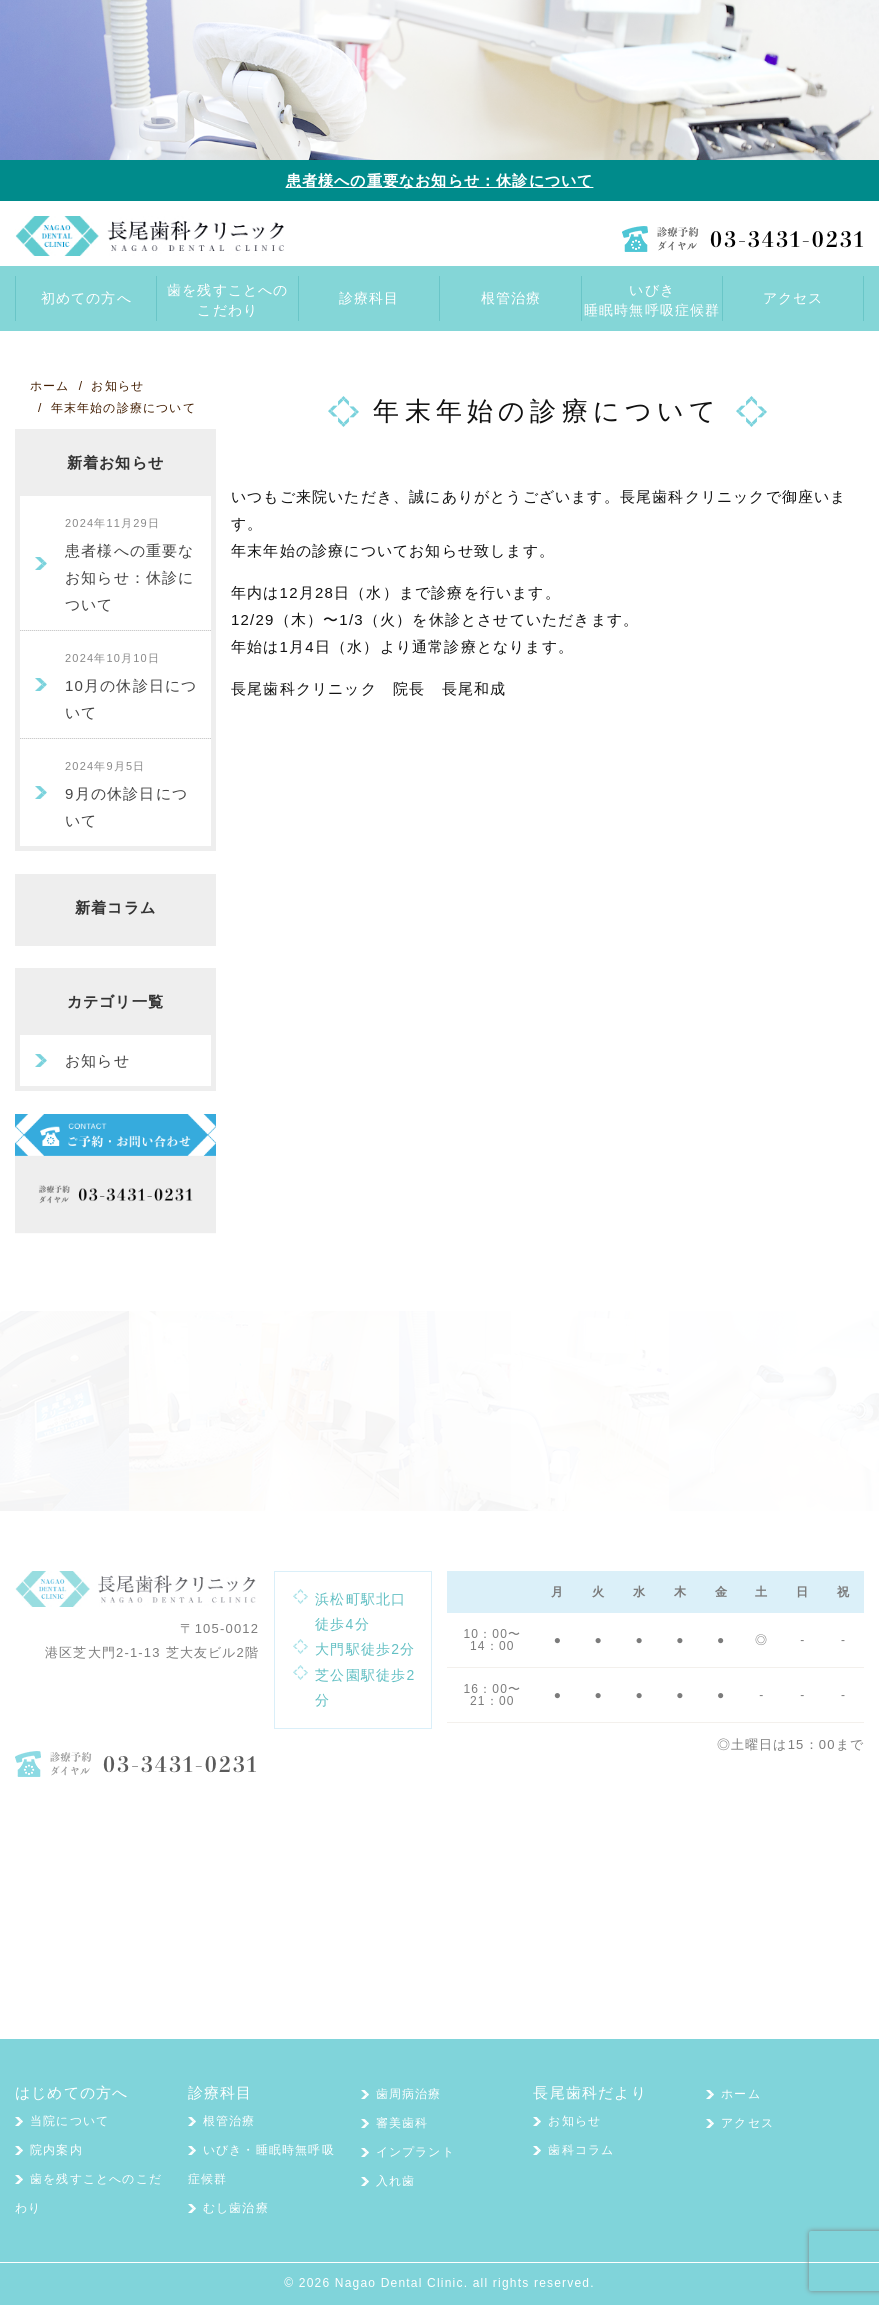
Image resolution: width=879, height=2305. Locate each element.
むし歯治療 (236, 2208)
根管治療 (229, 2121)
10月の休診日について (131, 686)
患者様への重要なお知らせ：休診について (440, 180)
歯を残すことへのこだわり (228, 300)
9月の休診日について (126, 794)
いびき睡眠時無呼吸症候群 (652, 300)
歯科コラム (581, 2150)
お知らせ (97, 1060)
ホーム (741, 2094)
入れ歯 (396, 2181)
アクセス (747, 2123)
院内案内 (56, 2150)
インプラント (415, 2152)
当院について (69, 2121)
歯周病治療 (409, 2094)
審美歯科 (402, 2123)
